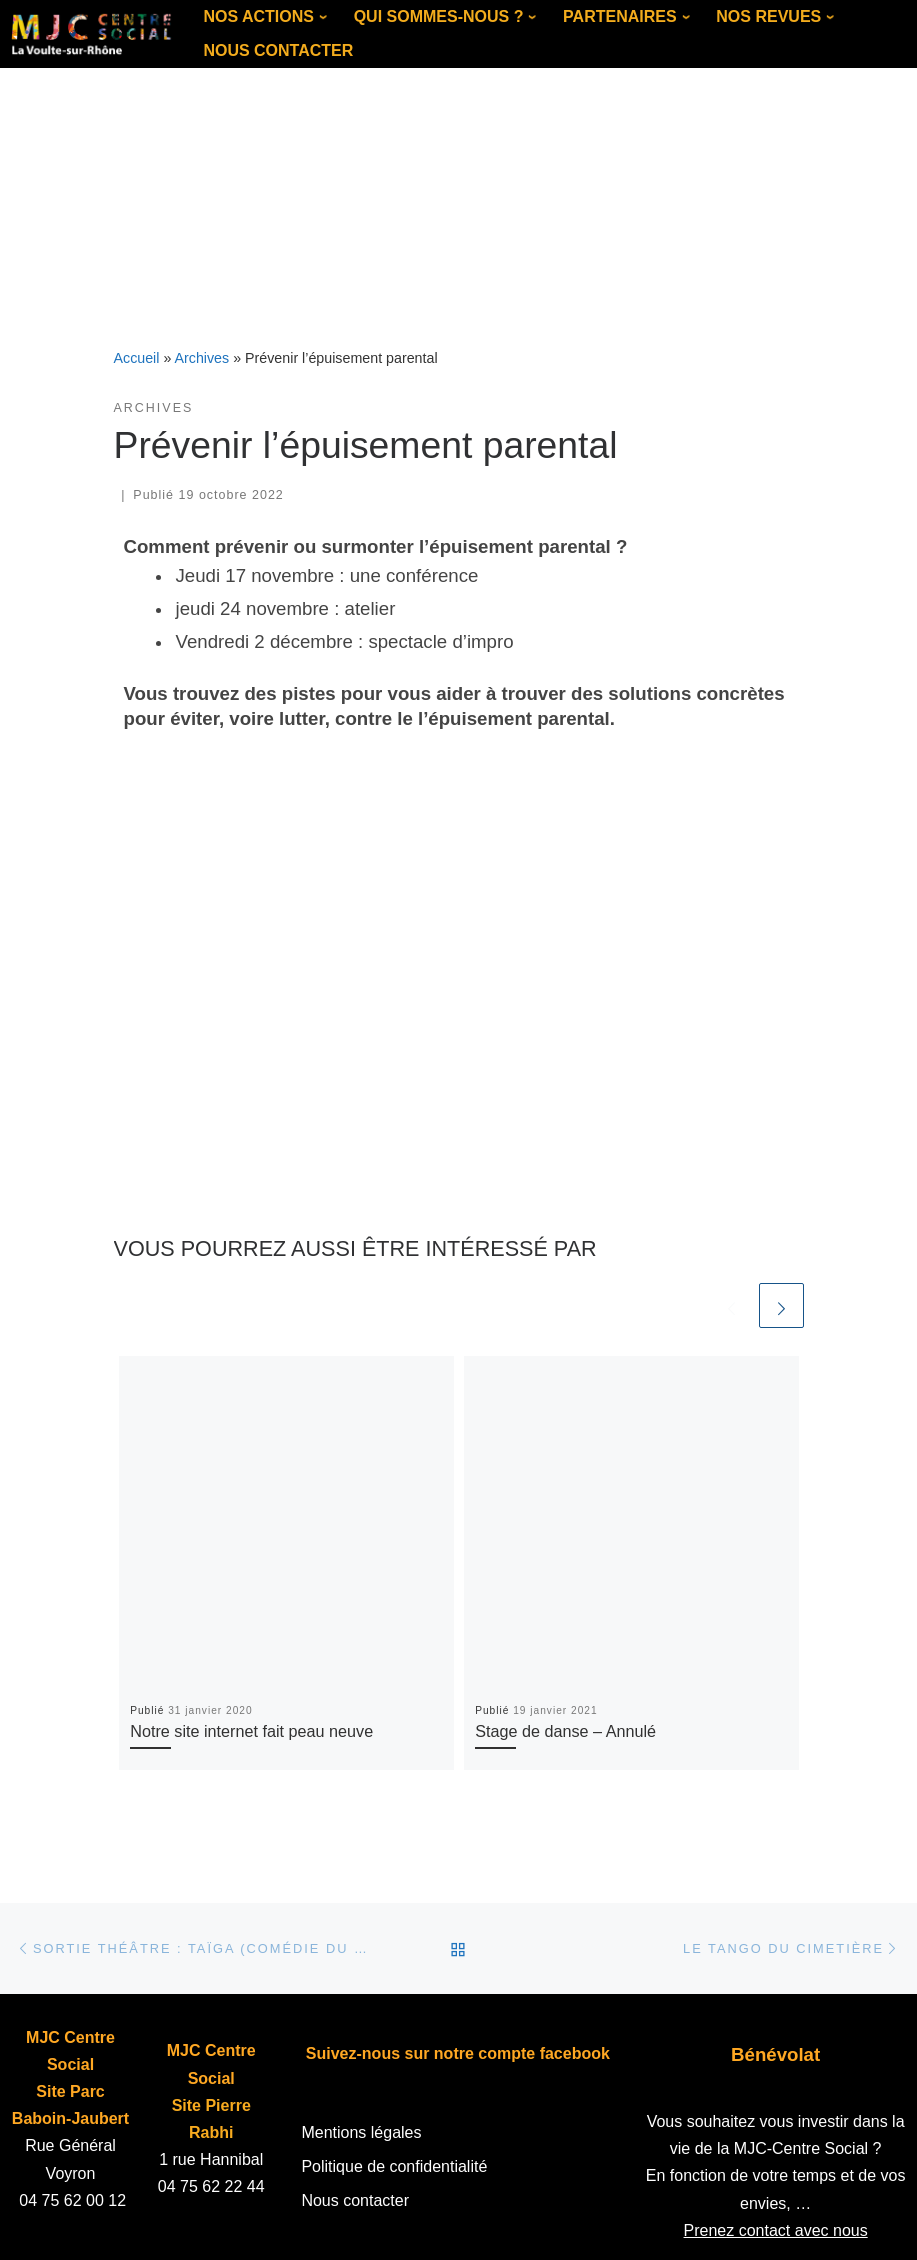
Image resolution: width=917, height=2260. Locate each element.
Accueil (137, 358)
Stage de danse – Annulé (565, 1731)
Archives (202, 358)
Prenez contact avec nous (776, 2230)
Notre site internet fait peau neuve (251, 1731)
